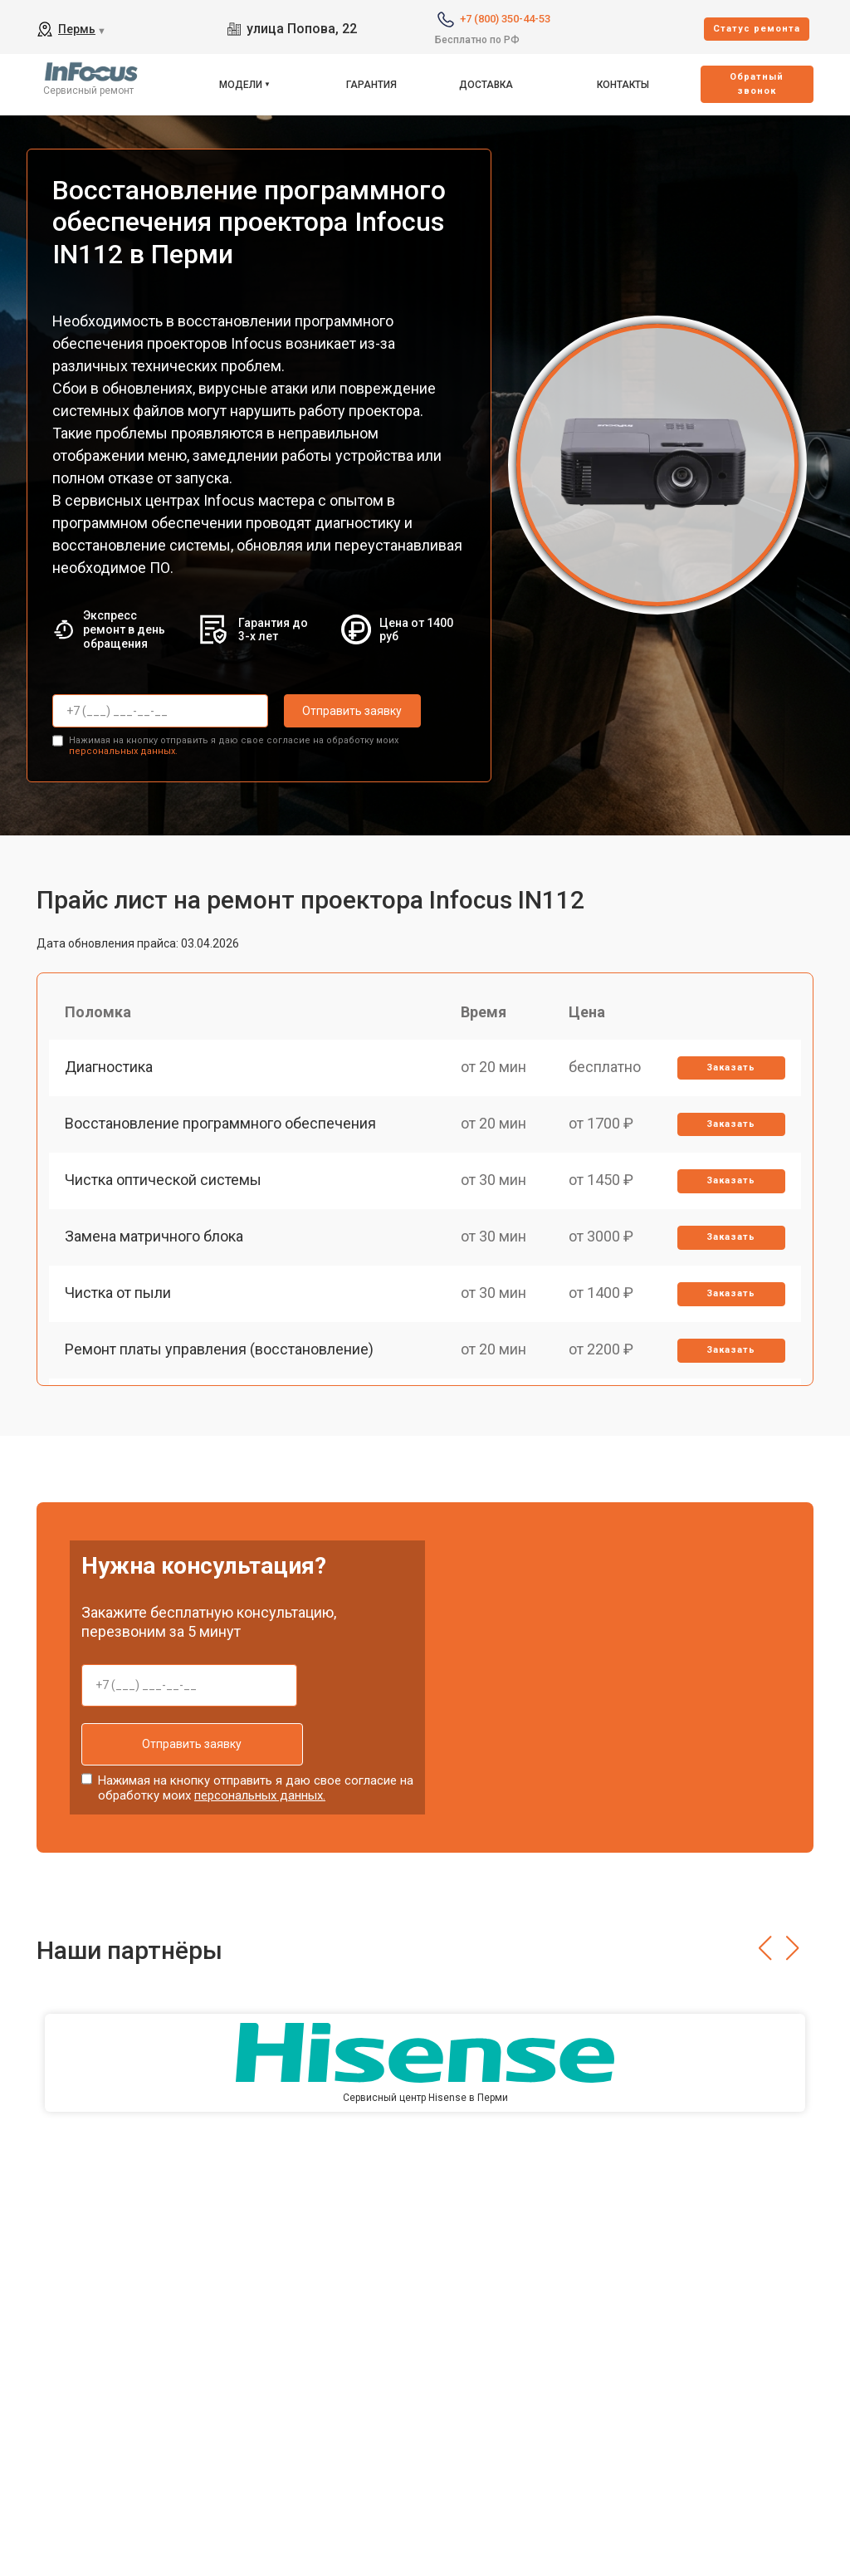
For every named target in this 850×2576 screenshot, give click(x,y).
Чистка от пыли (119, 1298)
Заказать (730, 1068)
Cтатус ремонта (756, 28)
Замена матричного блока (155, 1241)
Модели (240, 85)
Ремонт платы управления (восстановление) (220, 1356)
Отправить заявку (350, 710)
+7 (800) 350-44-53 (505, 18)
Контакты (623, 85)
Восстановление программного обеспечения (221, 1125)
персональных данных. (123, 750)
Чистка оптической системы (164, 1183)
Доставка (486, 85)
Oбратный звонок (757, 83)
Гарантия (371, 85)
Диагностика (110, 1067)
